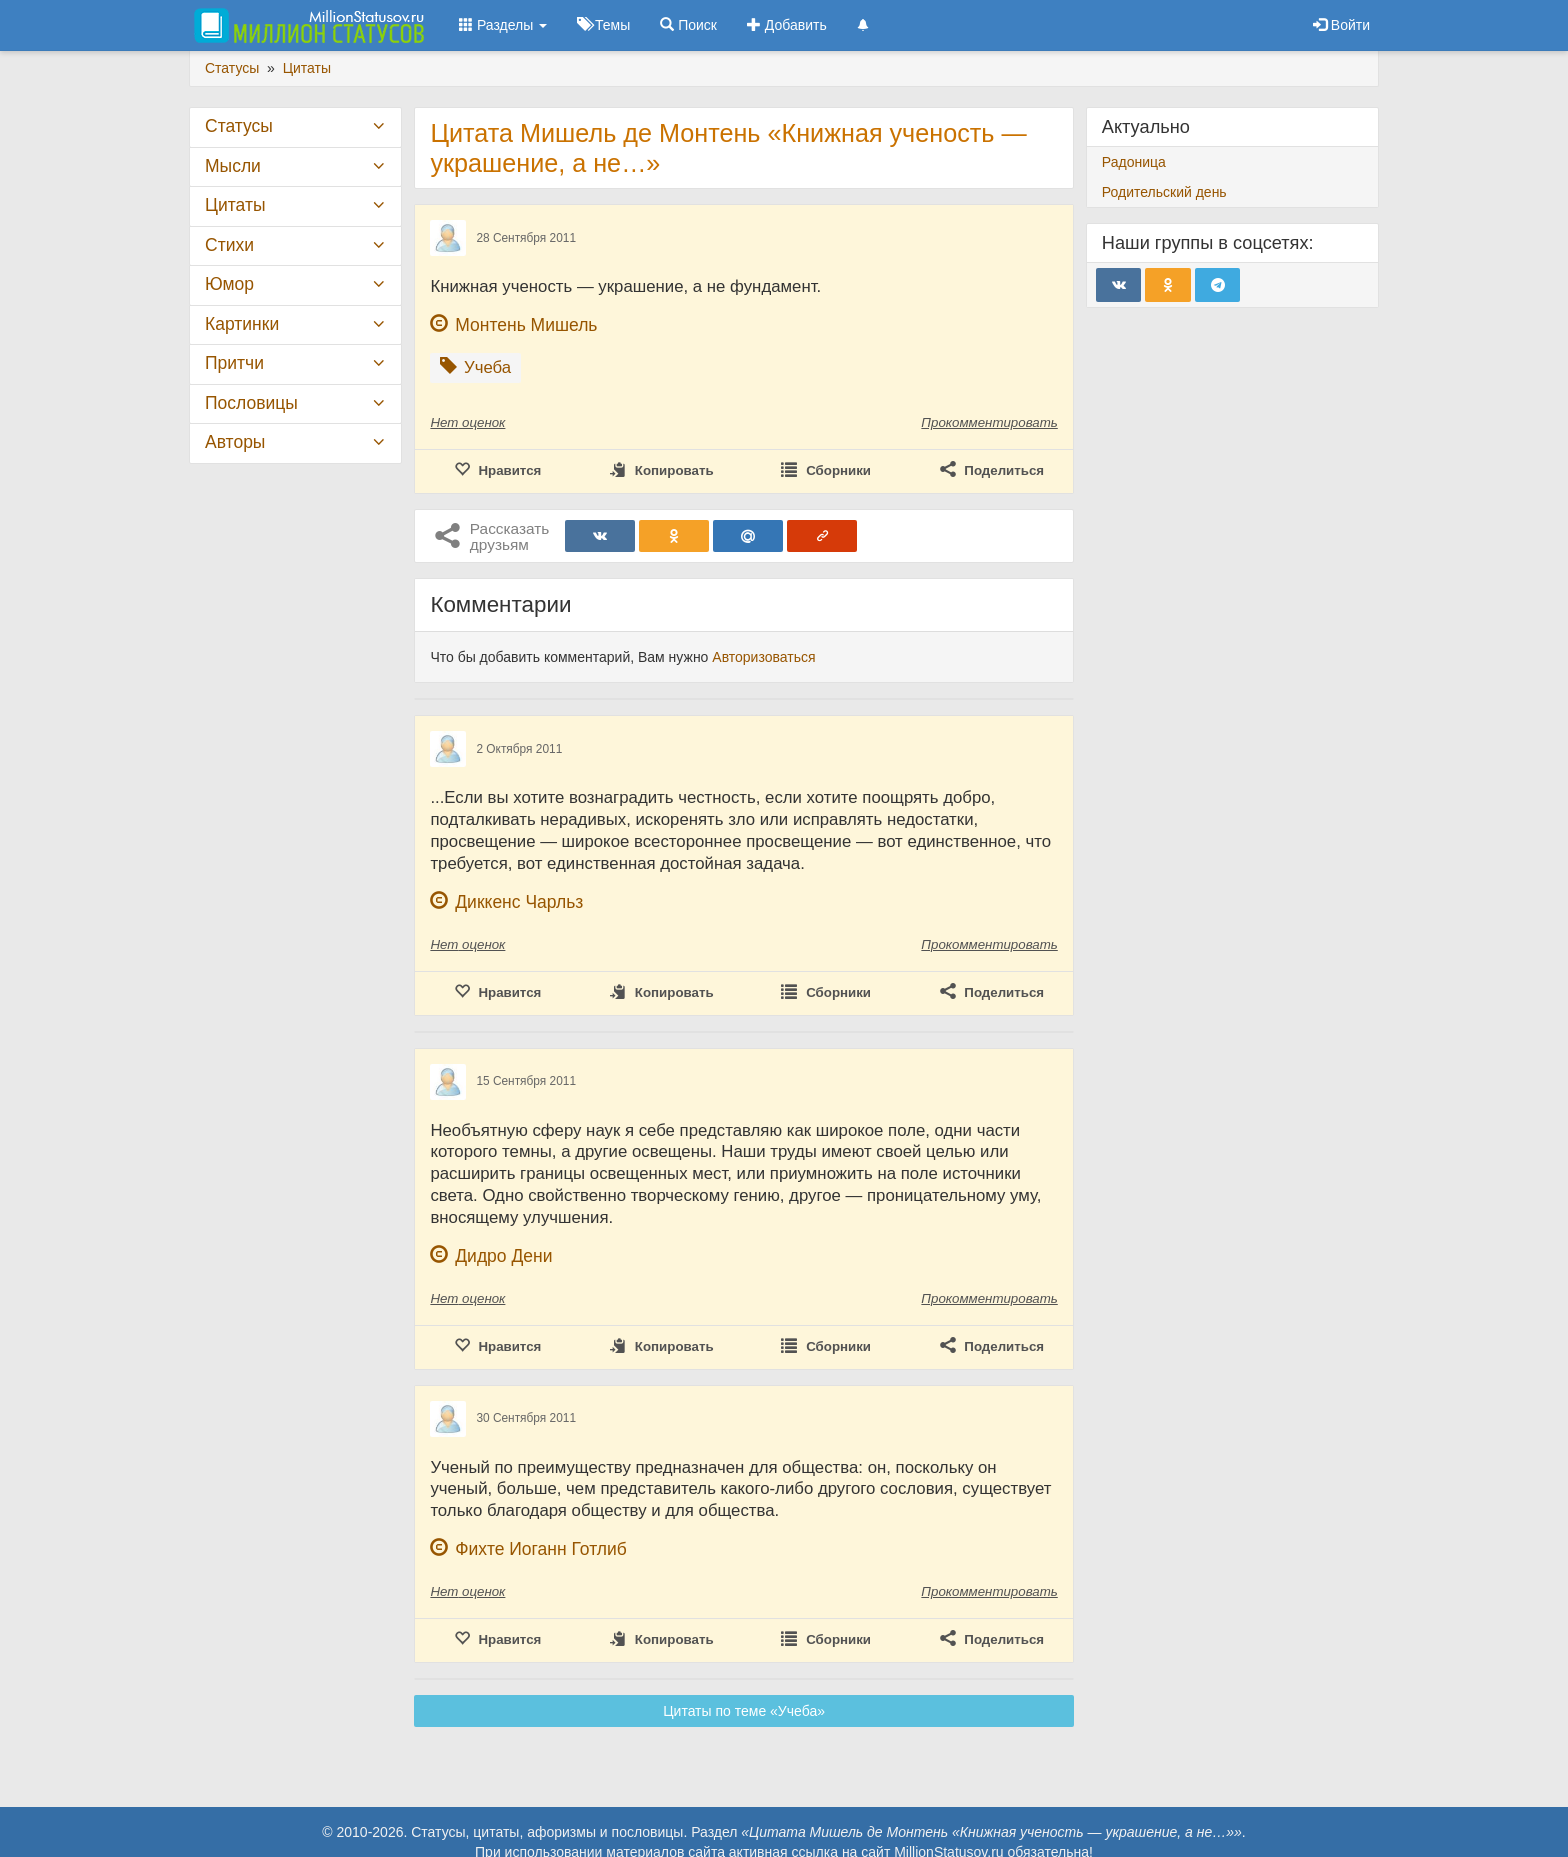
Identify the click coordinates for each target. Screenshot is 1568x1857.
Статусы (239, 126)
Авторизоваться (763, 657)
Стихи (229, 245)
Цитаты (235, 205)
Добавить (787, 25)
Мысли (233, 166)
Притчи (234, 363)
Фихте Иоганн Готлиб (541, 1549)
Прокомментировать (989, 422)
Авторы (235, 442)
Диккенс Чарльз (519, 902)
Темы (603, 25)
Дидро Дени (503, 1256)
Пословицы (251, 403)
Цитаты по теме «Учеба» (744, 1711)
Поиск (688, 25)
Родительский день (1164, 192)
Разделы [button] (503, 25)
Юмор (229, 284)
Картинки (242, 324)
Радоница (1134, 162)
